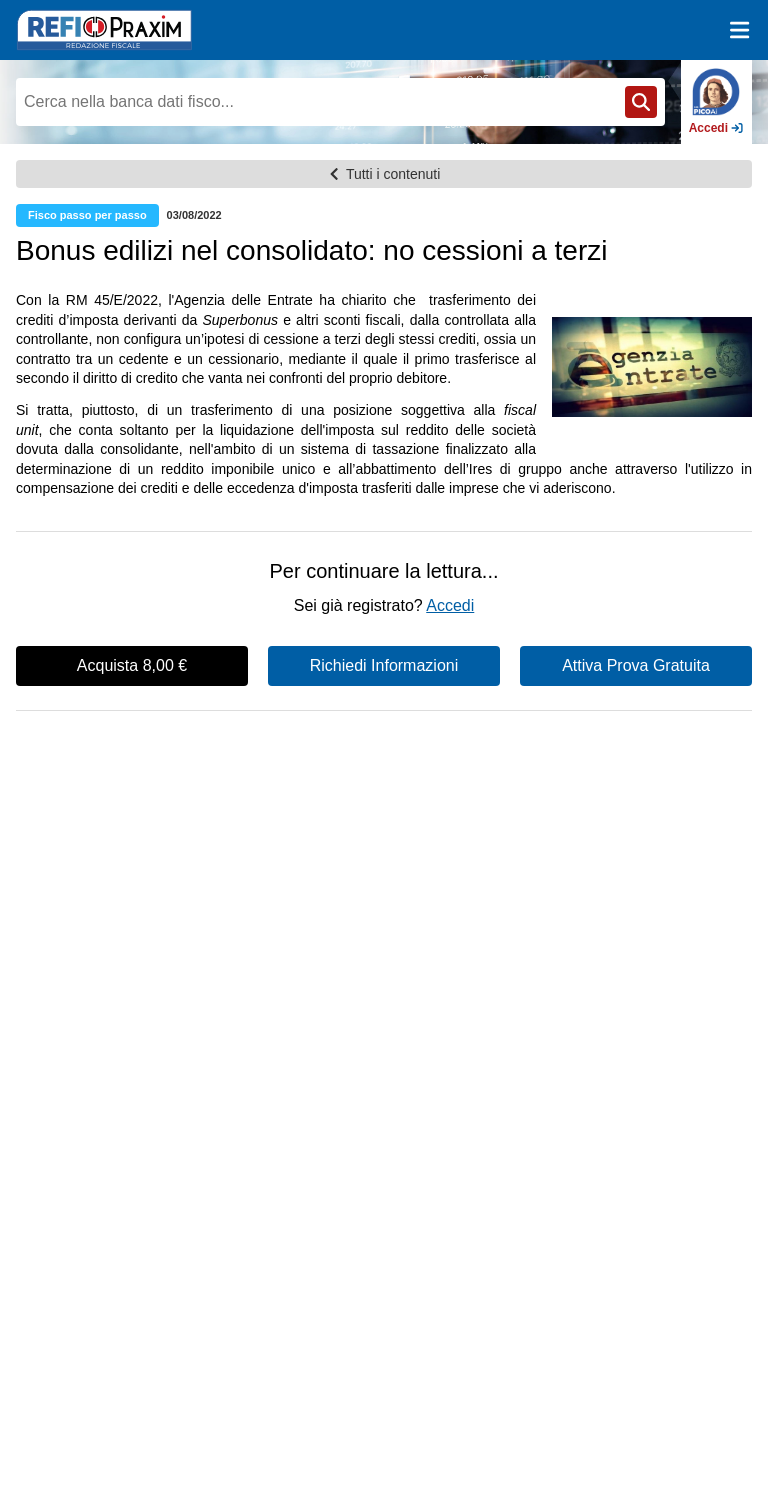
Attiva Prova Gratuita (636, 665)
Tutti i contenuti (384, 174)
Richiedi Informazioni (384, 665)
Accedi (450, 605)
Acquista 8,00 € (132, 665)
